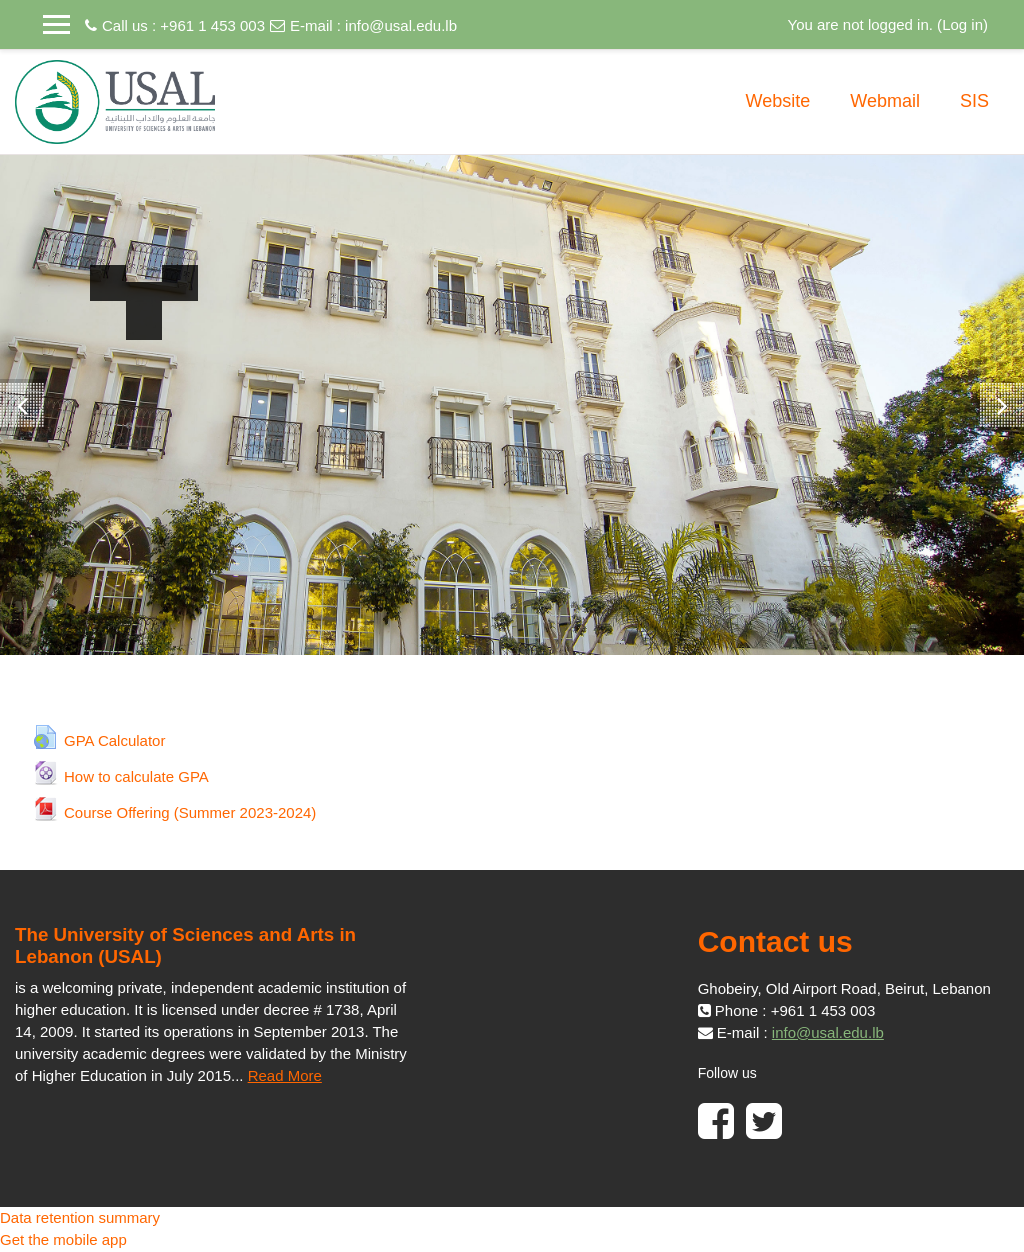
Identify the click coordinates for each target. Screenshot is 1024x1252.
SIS (974, 101)
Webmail (885, 101)
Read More (285, 1075)
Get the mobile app (63, 1239)
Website (778, 101)
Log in (962, 24)
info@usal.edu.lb (401, 25)
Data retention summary (80, 1217)
